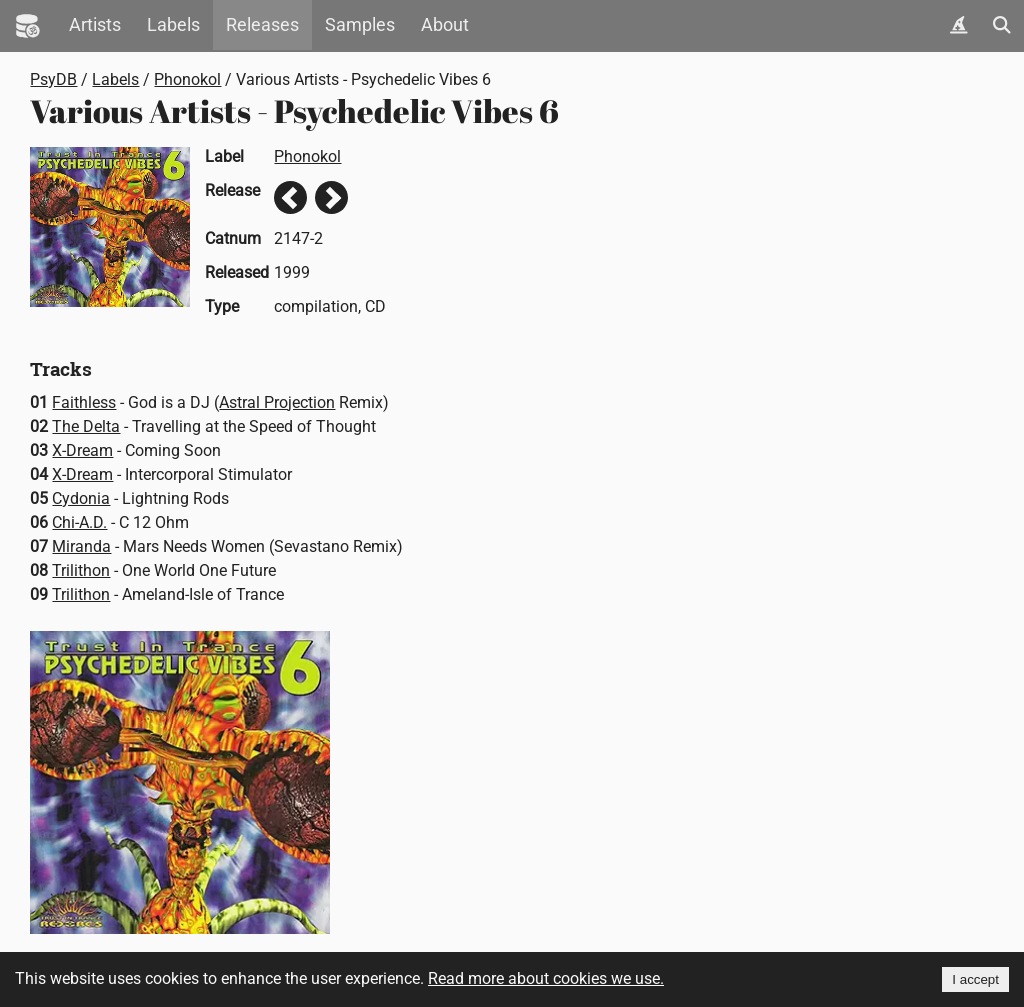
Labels (173, 25)
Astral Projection (277, 402)
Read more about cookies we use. (546, 978)
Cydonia (81, 498)
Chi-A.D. (79, 522)
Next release (331, 197)
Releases (262, 25)
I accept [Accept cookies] (975, 979)
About (445, 25)
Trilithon (81, 570)
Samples (360, 25)
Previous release (290, 197)
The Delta (86, 426)
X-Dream (82, 450)
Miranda (81, 546)
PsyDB (53, 79)
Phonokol (187, 79)
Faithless (84, 402)
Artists (95, 25)
